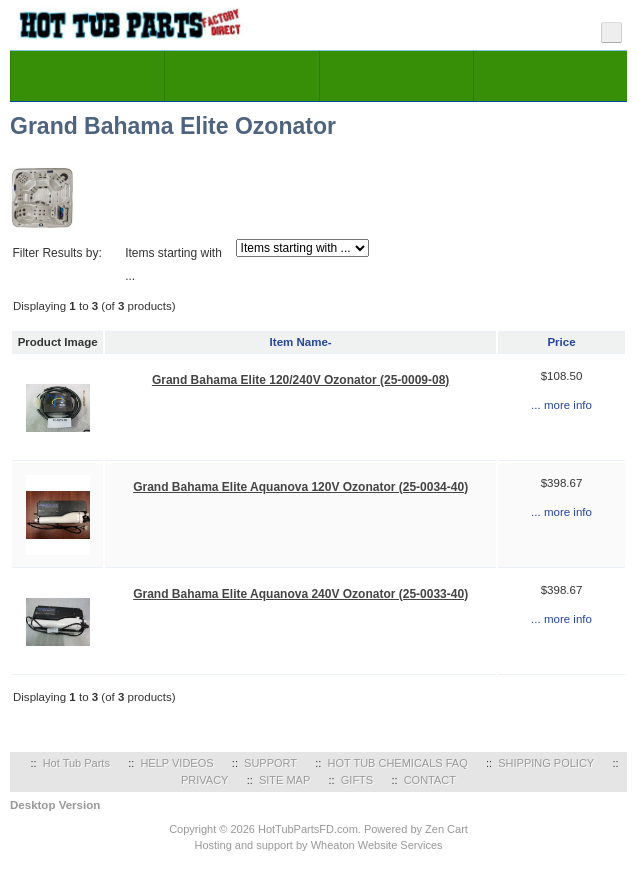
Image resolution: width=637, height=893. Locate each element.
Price (561, 342)
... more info (561, 405)
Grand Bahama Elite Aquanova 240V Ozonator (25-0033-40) (300, 594)
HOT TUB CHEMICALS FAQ (398, 763)
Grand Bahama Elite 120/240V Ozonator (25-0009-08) (300, 380)
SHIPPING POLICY (546, 763)
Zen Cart (446, 829)
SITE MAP (284, 780)
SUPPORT (270, 763)
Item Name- (301, 342)
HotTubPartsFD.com (308, 829)
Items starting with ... (173, 264)
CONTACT (430, 780)
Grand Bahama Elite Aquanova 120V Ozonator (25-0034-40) (300, 487)
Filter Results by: (56, 253)
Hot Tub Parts (76, 763)
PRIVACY (204, 780)
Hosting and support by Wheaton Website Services (318, 845)
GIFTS (357, 780)
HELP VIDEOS (176, 763)
